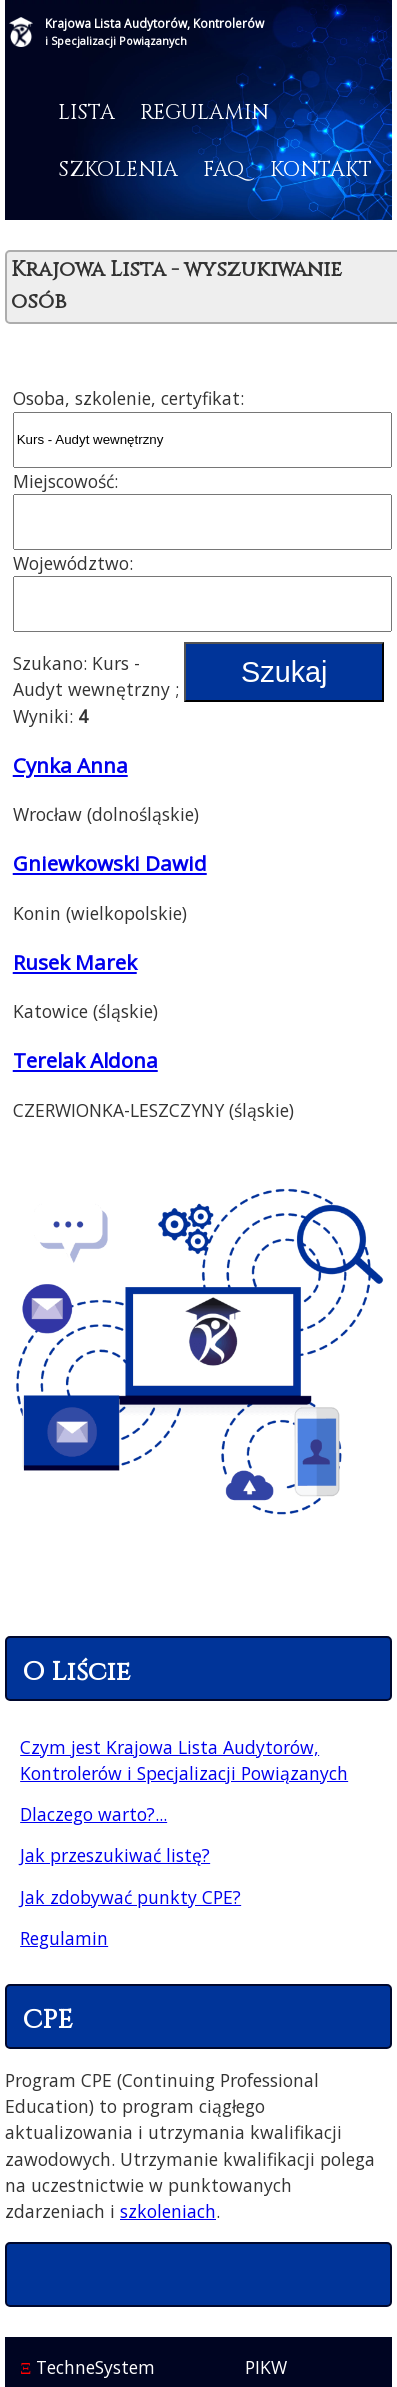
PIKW (266, 2367)
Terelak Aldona (85, 1060)
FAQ (223, 170)
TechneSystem (87, 2367)
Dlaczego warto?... (93, 1814)
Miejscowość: (65, 481)
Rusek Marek (75, 962)
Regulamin (204, 113)
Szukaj (284, 672)
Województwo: (73, 563)
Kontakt (321, 170)
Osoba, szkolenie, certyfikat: (128, 398)
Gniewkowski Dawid (110, 863)
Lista (86, 113)
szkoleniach (168, 2211)
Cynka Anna (70, 765)
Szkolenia (118, 170)
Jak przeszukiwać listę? (115, 1855)
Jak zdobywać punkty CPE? (130, 1897)
